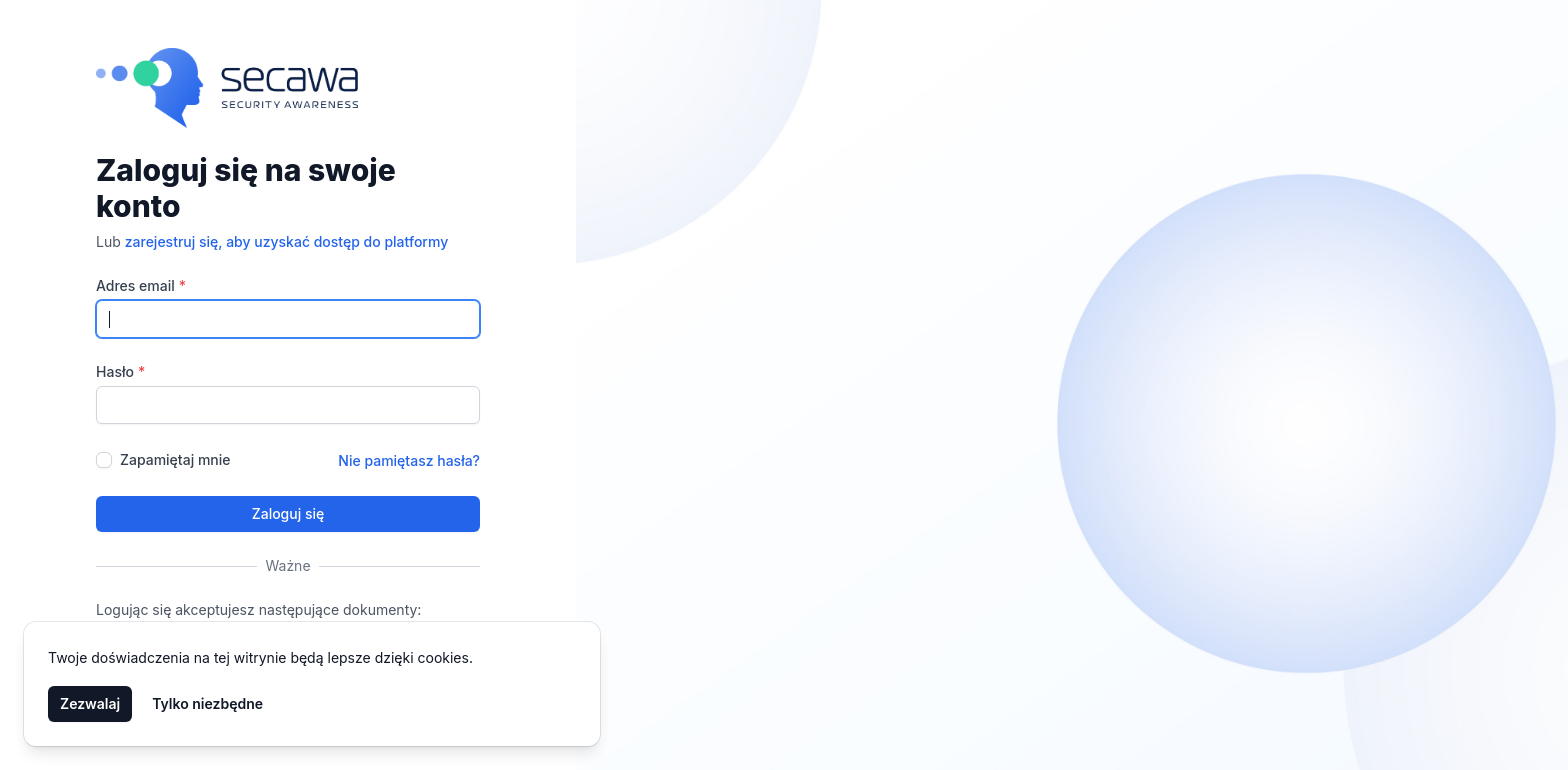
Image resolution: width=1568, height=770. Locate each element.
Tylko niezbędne (207, 703)
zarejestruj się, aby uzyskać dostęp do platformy (287, 241)
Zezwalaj (90, 703)
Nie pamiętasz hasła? (409, 460)
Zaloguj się (288, 513)
